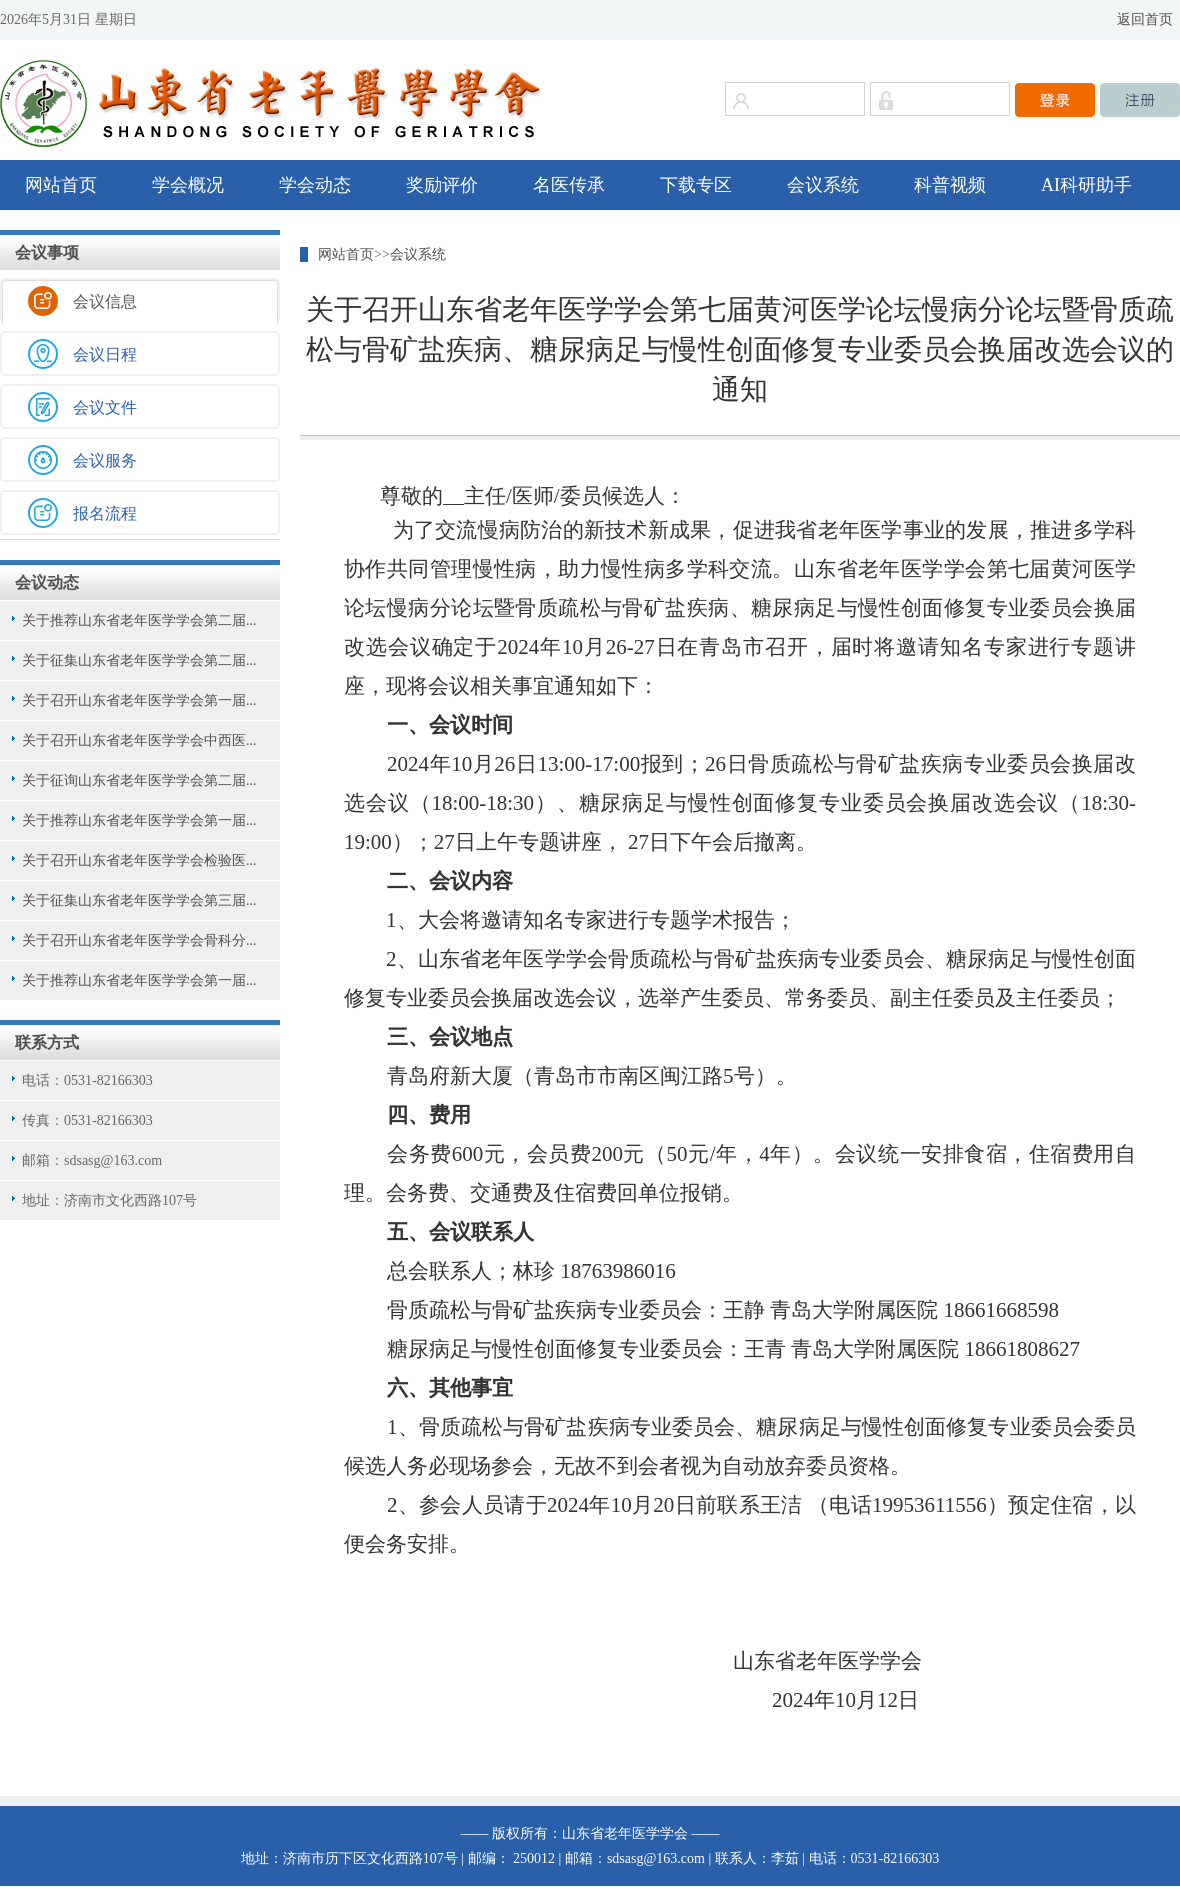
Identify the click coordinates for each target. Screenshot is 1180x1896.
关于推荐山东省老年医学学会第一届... (139, 820)
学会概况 (188, 185)
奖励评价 (442, 185)
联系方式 (47, 1042)
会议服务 (105, 460)
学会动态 (315, 185)
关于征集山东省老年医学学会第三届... (139, 900)
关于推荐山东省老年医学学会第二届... (139, 620)
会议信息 (105, 301)
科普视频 (950, 185)
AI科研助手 (1086, 185)
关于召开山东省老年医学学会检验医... (139, 860)
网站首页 (61, 185)
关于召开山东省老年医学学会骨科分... (139, 940)
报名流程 (105, 513)
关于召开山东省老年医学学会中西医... (139, 740)
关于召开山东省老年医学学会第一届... (139, 700)
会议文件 (105, 407)
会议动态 (47, 582)
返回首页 (1145, 19)
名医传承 (569, 185)
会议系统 (823, 185)
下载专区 (696, 185)
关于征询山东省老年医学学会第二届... (139, 780)
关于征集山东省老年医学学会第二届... (139, 660)
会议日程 (105, 354)
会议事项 (47, 252)
